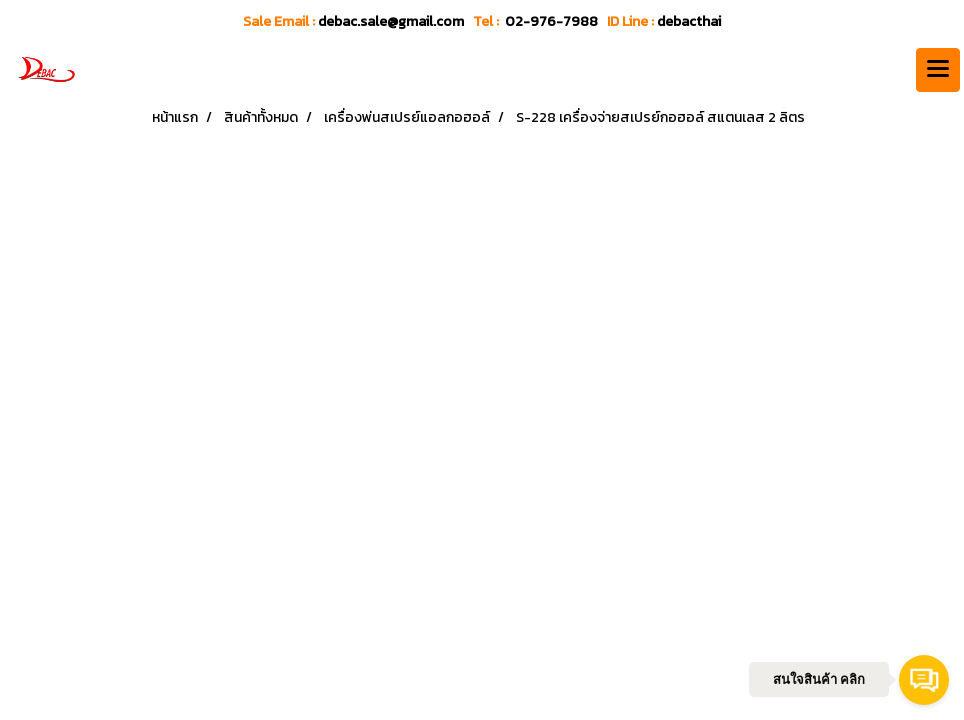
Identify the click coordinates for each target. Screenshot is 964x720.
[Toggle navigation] (938, 70)
